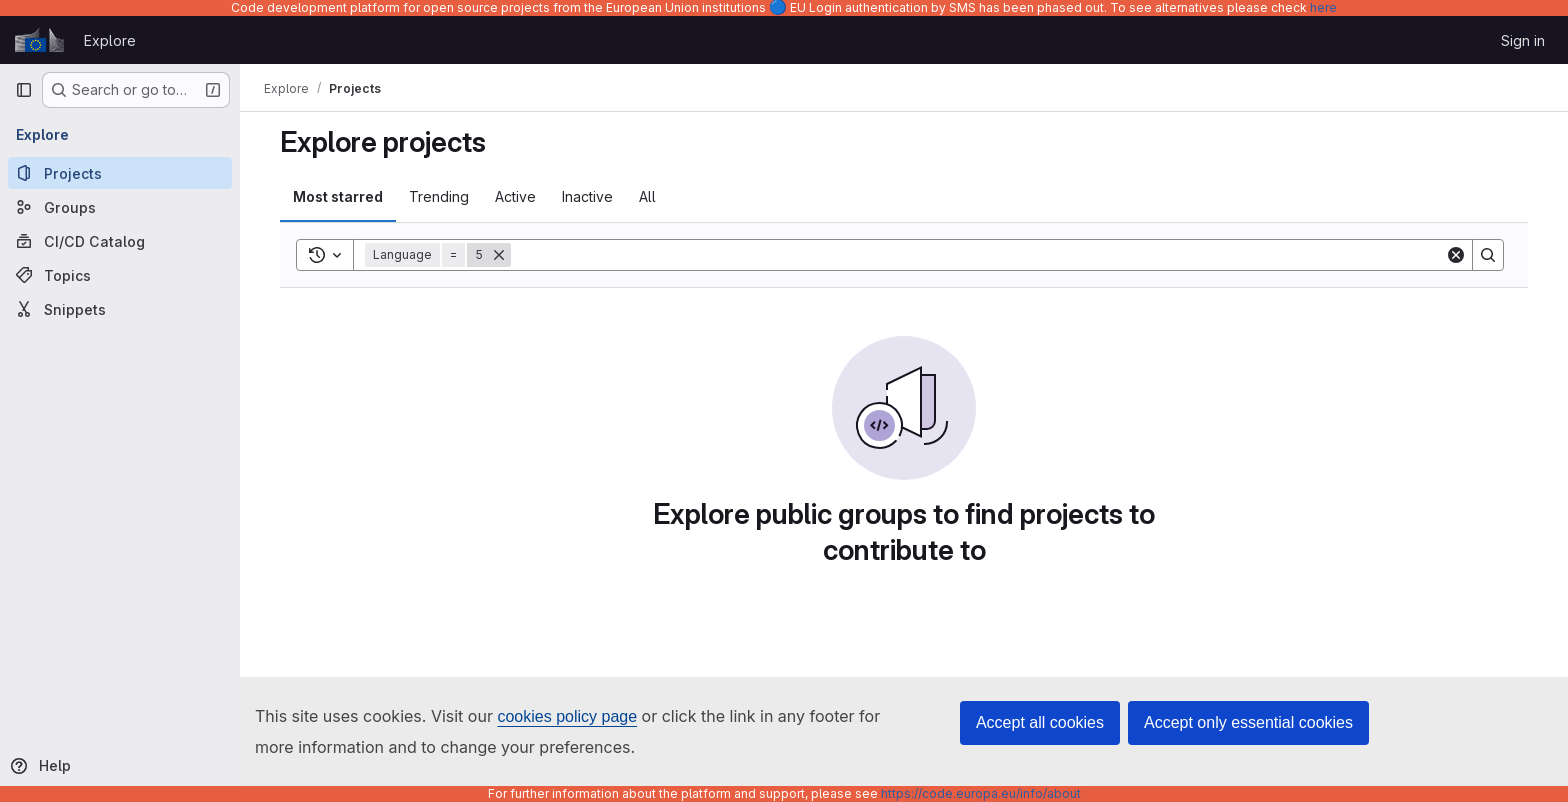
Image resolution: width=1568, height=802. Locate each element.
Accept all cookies (1040, 722)
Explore (110, 40)
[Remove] (499, 255)
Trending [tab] (439, 196)
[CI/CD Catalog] (120, 241)
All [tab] (647, 196)
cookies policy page (567, 716)
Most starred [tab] (338, 196)
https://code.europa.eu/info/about (981, 793)
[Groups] (120, 207)
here (1323, 7)
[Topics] (120, 275)
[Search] (978, 255)
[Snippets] (120, 309)
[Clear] (1456, 255)
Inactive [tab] (587, 196)
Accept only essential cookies (1248, 722)
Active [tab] (515, 196)
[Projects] (120, 173)
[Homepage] (39, 40)
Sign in (1523, 40)
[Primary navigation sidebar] (24, 90)
